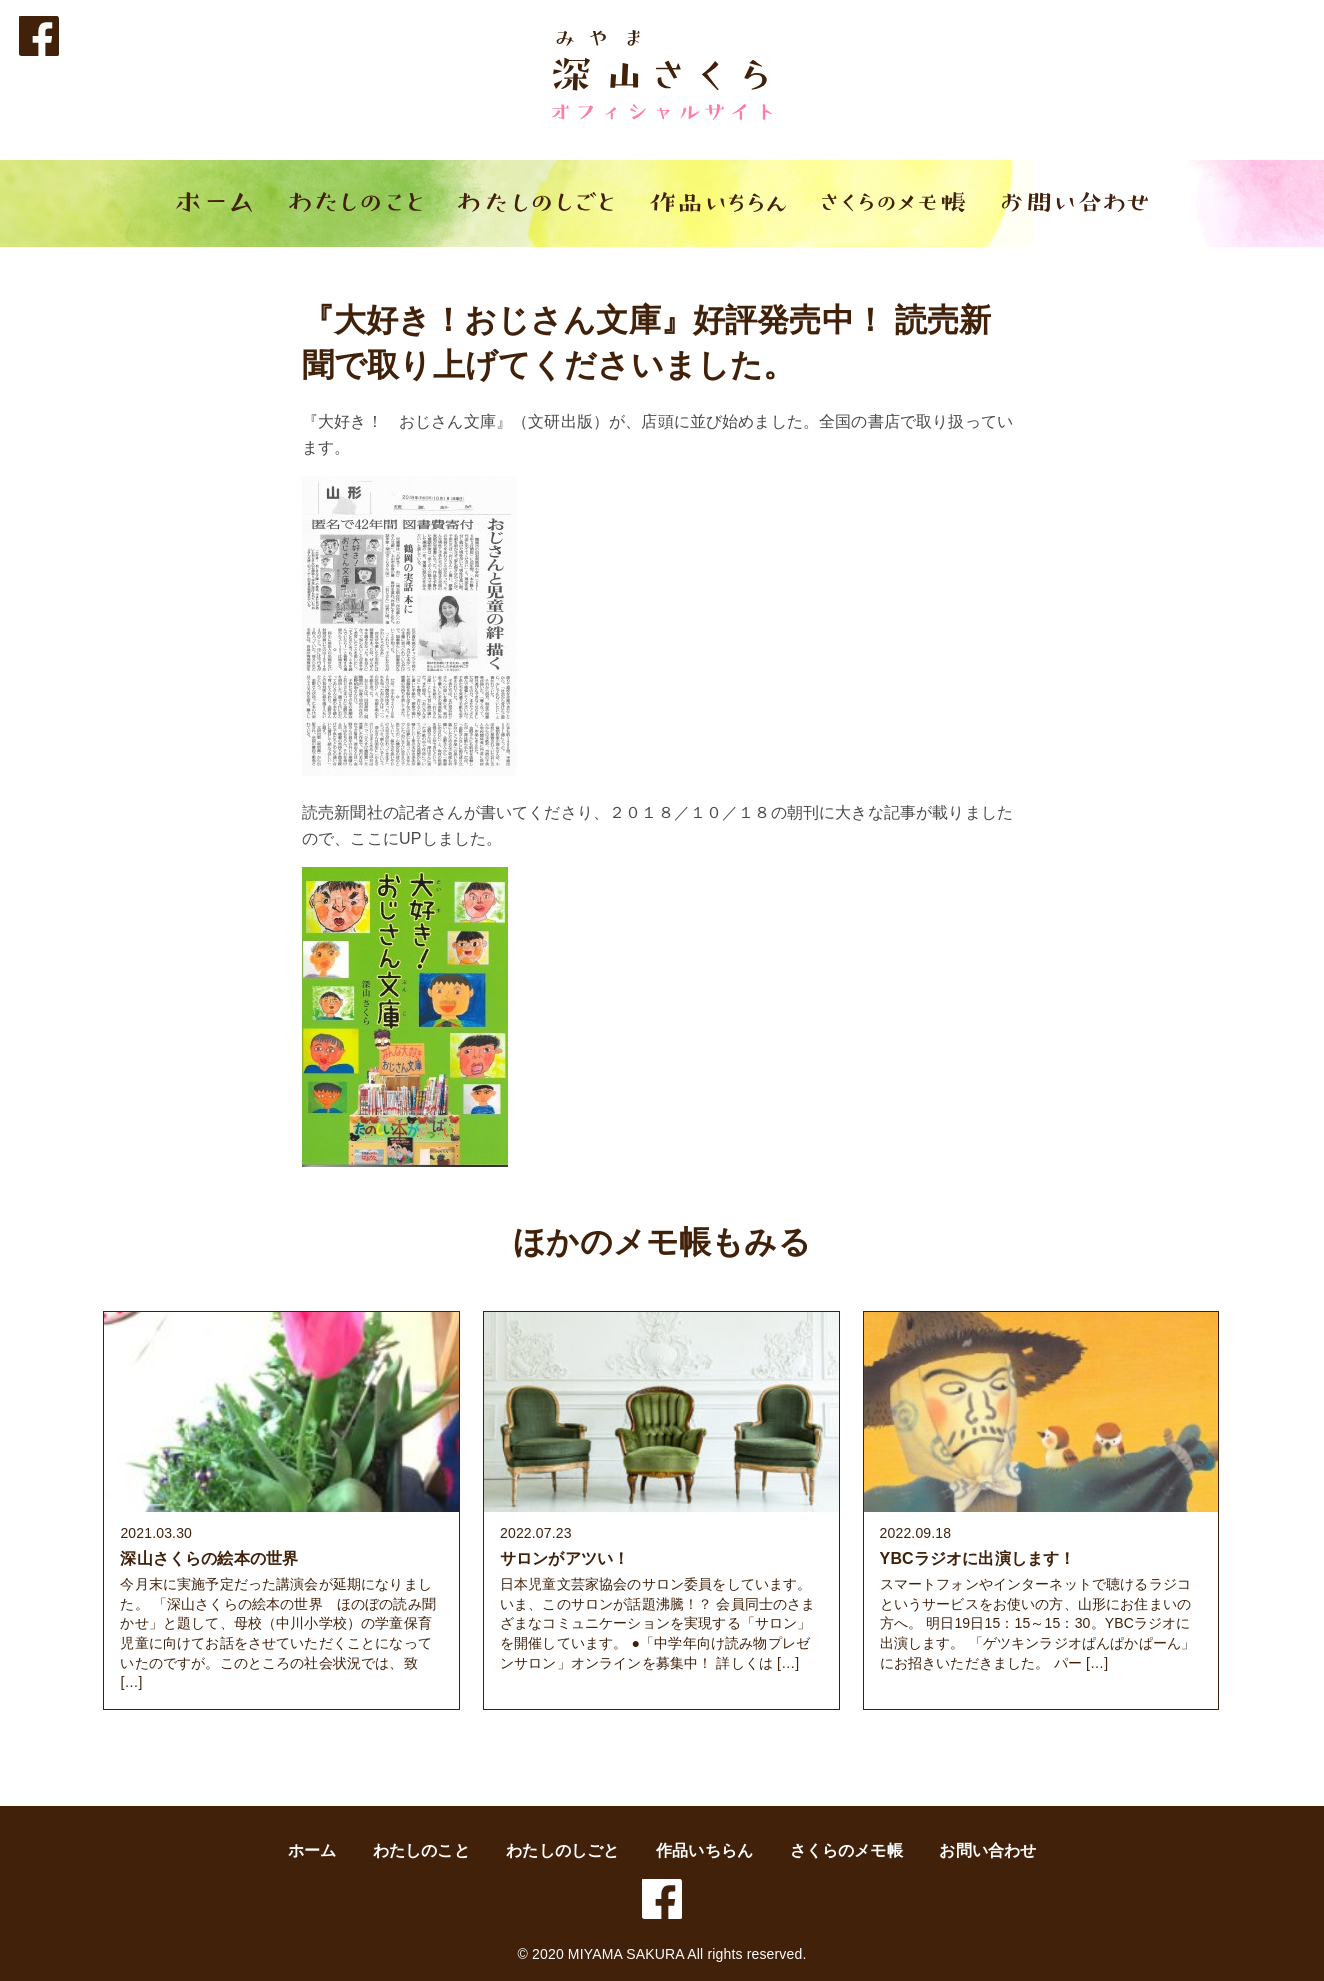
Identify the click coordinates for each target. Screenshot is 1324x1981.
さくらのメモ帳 (846, 1850)
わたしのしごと (562, 1850)
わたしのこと (421, 1850)
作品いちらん (704, 1850)
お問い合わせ (987, 1850)
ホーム (312, 1850)
